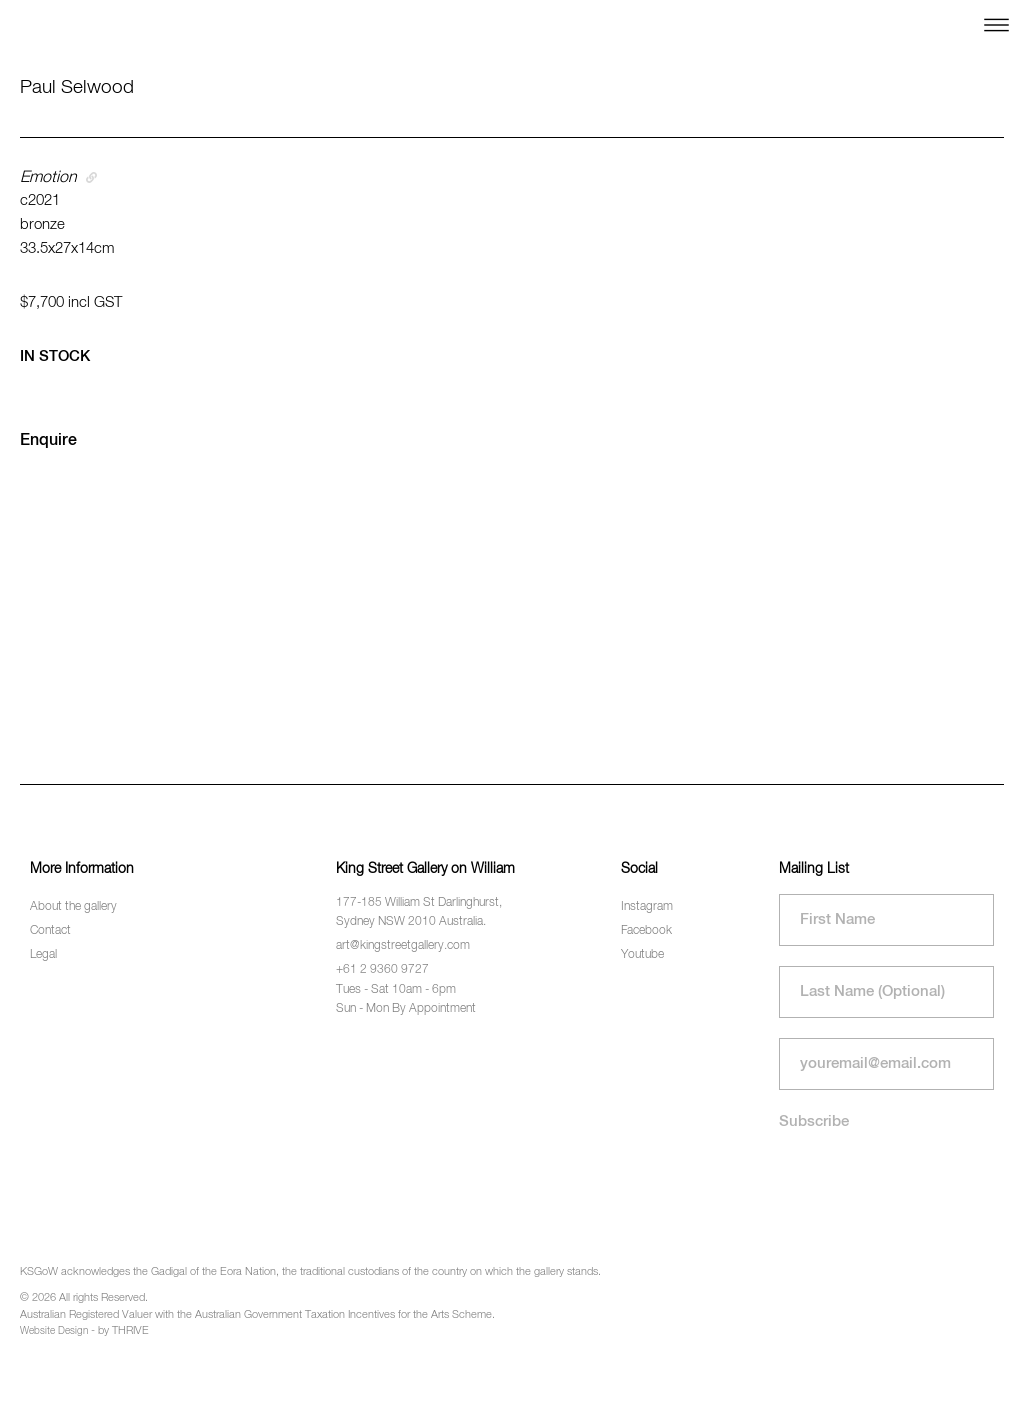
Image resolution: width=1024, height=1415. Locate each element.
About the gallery (73, 907)
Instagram (647, 907)
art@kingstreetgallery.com (403, 946)
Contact (50, 931)
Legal (43, 955)
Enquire (48, 441)
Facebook (646, 931)
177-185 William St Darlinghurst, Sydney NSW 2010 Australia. (419, 912)
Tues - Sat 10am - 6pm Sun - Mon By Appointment (406, 999)
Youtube (642, 955)
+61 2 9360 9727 (382, 970)
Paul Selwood (77, 87)
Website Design (54, 1331)
